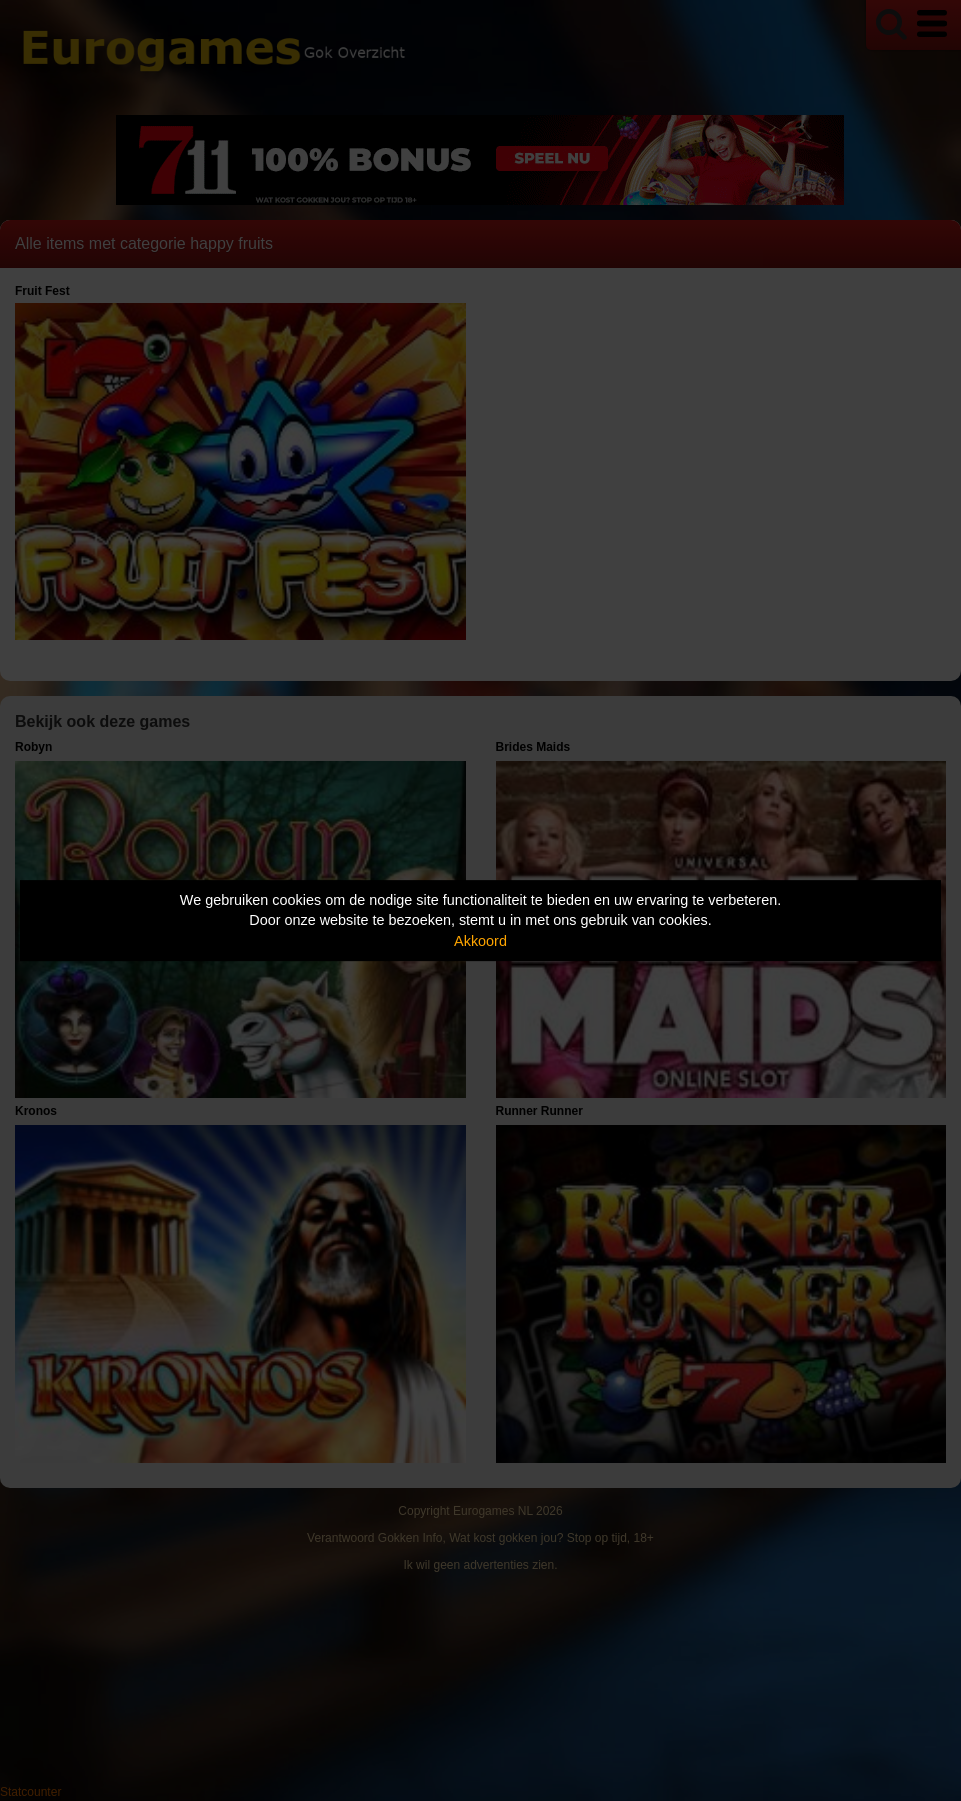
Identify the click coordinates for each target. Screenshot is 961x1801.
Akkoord (480, 941)
